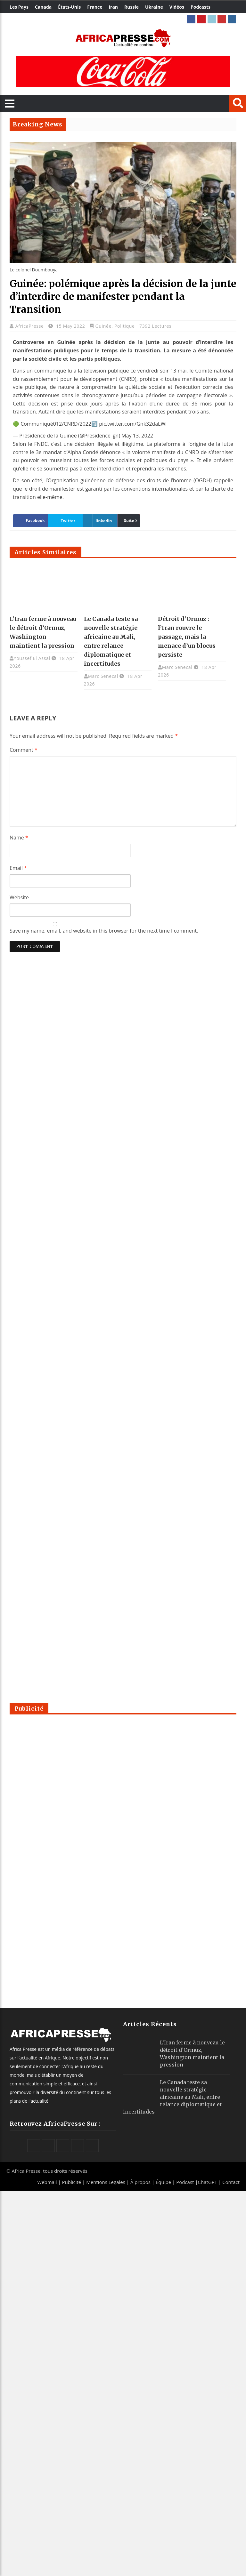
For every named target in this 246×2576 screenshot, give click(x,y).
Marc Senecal (103, 676)
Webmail (47, 2182)
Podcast (185, 2182)
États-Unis (69, 7)
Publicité (72, 2182)
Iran (113, 7)
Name (19, 837)
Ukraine (154, 7)
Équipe (164, 2182)
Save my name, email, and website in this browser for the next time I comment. (104, 930)
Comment (23, 749)
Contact (231, 2182)
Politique (124, 326)
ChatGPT (207, 2182)
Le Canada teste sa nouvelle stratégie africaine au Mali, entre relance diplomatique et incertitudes (172, 2097)
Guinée (103, 326)
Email (18, 867)
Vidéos (176, 7)
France (94, 7)
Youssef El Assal (32, 658)
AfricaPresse (30, 326)
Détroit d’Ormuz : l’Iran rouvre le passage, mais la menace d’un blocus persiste (187, 636)
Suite (129, 520)
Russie (131, 7)
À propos (140, 2182)
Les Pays (19, 7)
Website (19, 897)
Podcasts (200, 7)
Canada (43, 7)
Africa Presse (26, 2171)
